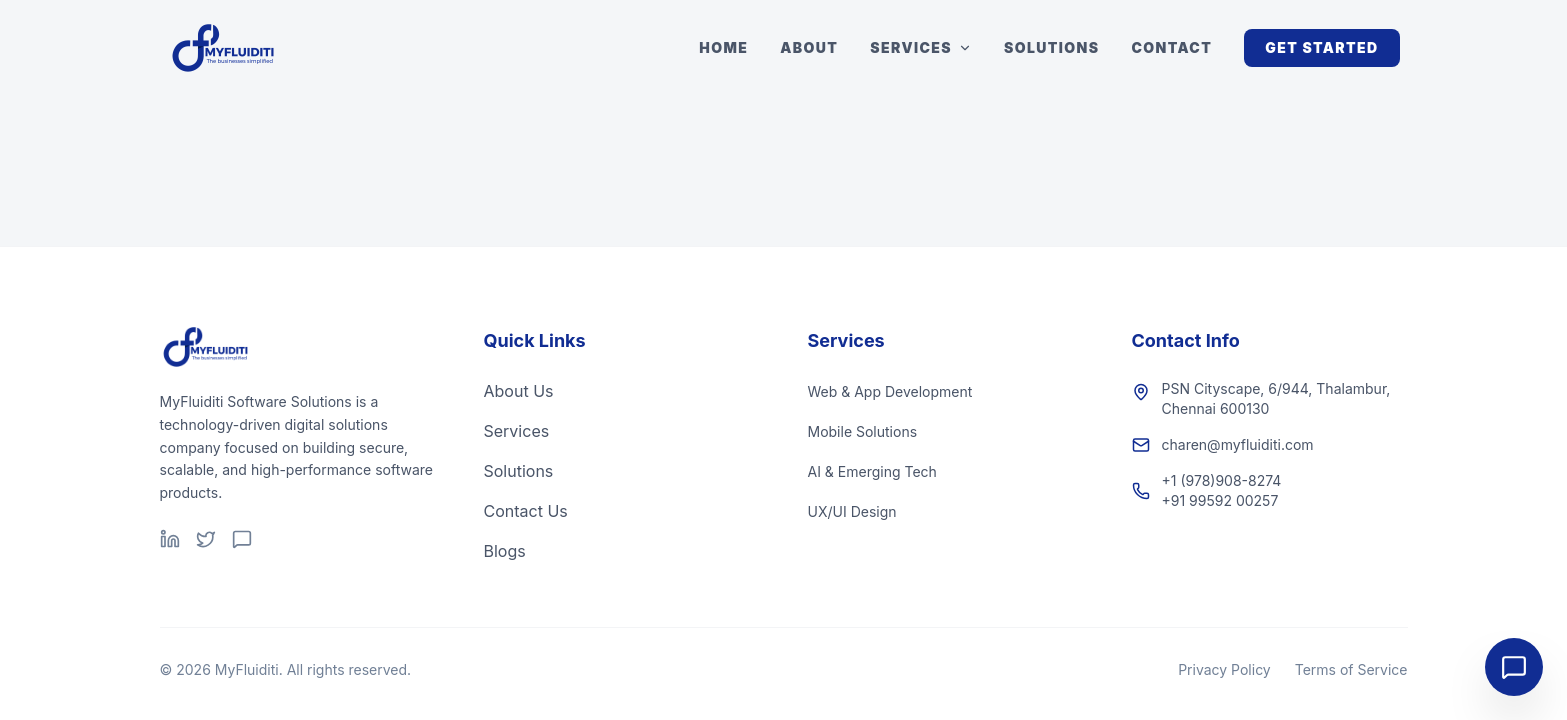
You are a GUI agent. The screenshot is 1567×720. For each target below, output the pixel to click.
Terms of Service (1351, 669)
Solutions (1051, 47)
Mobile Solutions (863, 431)
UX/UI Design (852, 511)
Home (723, 47)
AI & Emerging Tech (872, 471)
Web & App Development (890, 391)
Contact (1172, 47)
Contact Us (526, 511)
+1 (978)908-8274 (1222, 480)
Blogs (505, 551)
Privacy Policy (1224, 669)
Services (921, 47)
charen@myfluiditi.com (1238, 444)
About (809, 47)
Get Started (1321, 47)
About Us (519, 391)
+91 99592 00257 (1220, 500)
